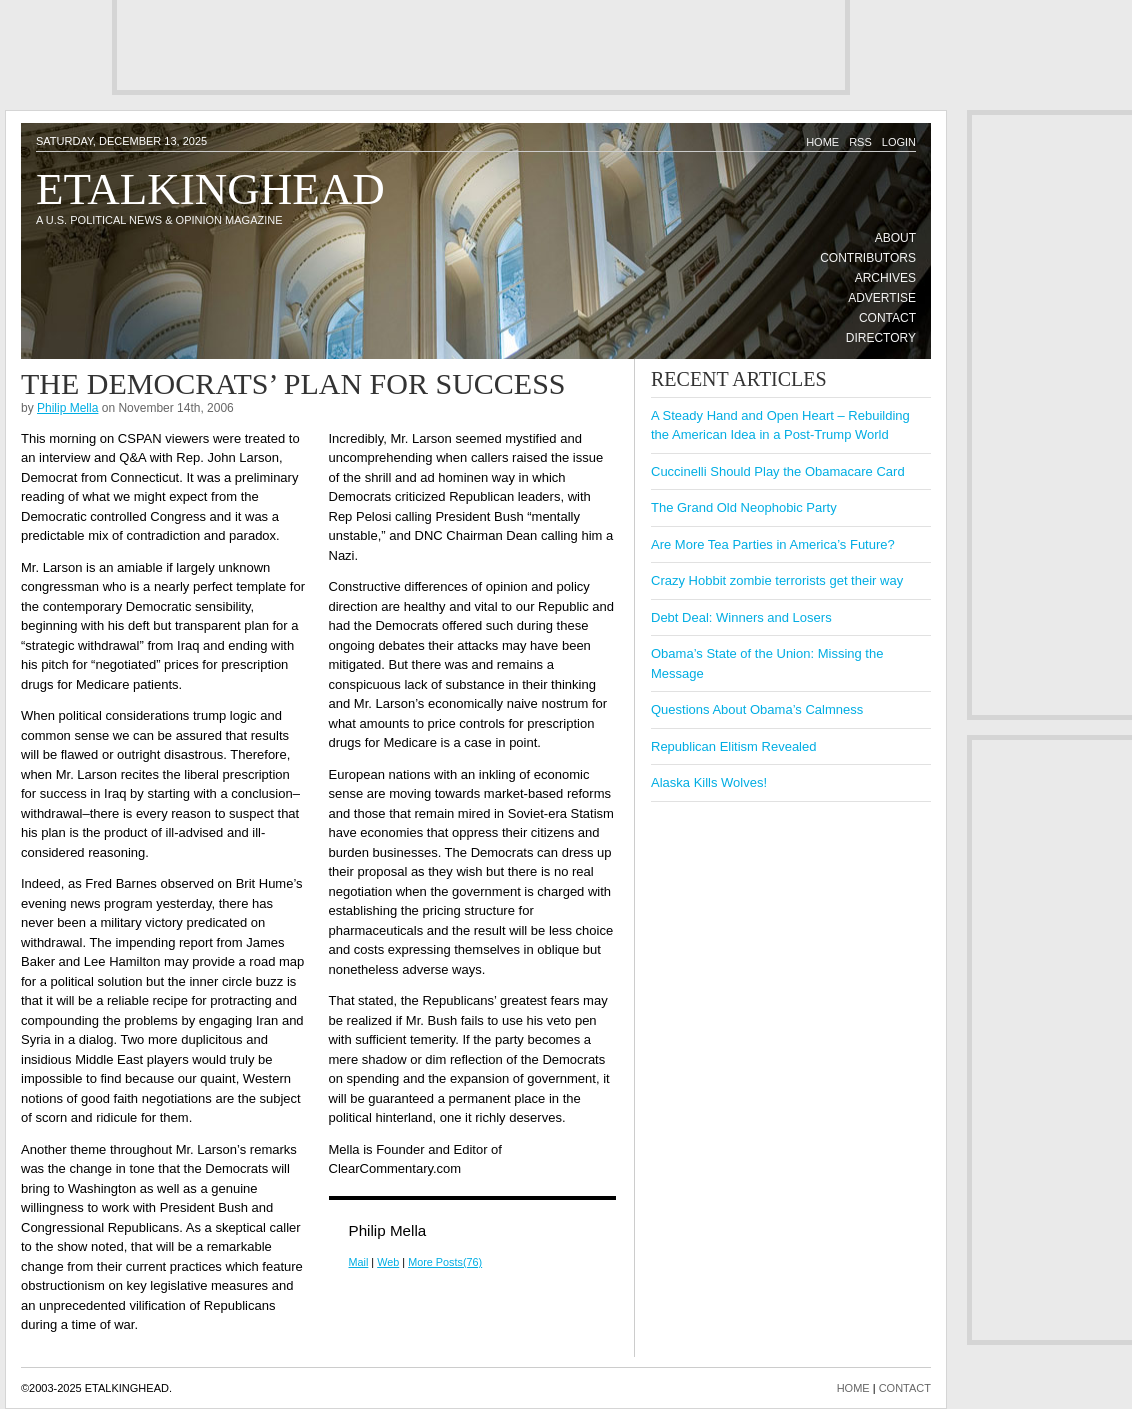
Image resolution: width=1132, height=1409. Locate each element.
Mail (359, 1262)
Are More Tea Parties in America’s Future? (773, 544)
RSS (860, 142)
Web (388, 1262)
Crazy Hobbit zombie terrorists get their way (777, 580)
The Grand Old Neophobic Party (744, 507)
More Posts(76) (445, 1262)
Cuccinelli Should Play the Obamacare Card (778, 471)
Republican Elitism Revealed (733, 746)
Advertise (882, 298)
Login (899, 142)
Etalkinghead (210, 189)
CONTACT (905, 1388)
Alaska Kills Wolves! (709, 782)
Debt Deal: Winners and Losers (741, 617)
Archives (885, 278)
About (895, 238)
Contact (887, 318)
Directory (881, 338)
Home (822, 142)
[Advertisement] (481, 45)
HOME (853, 1388)
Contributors (868, 258)
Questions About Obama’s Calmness (757, 709)
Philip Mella (67, 408)
